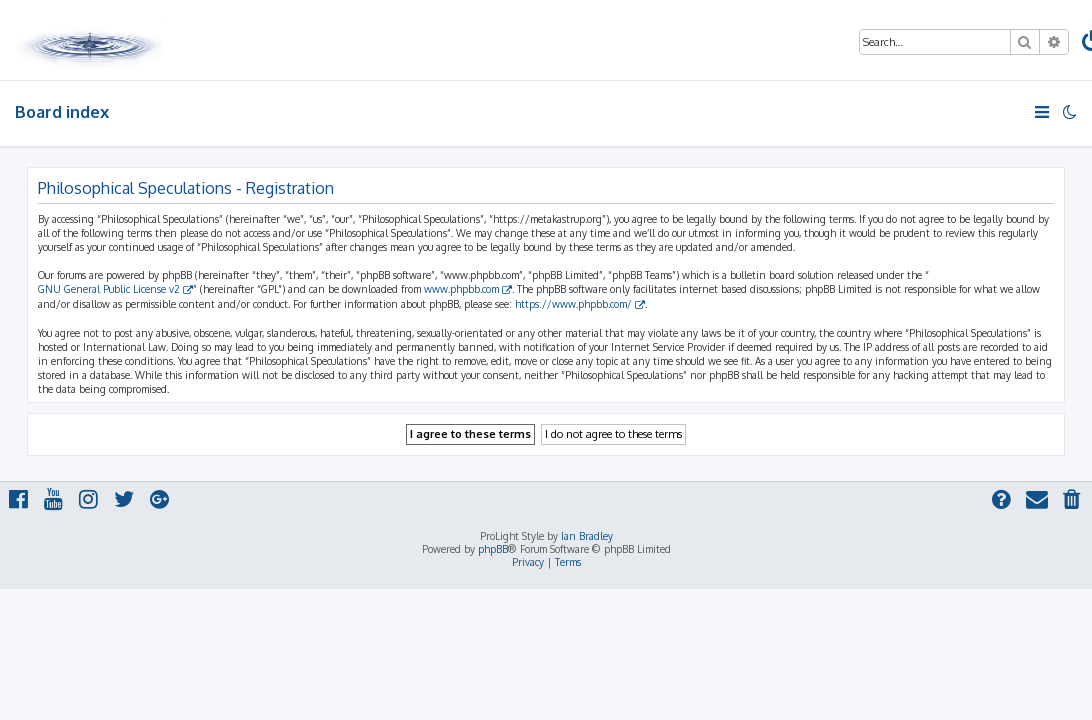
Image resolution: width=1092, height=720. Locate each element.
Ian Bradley (587, 536)
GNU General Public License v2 (109, 289)
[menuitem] (1073, 501)
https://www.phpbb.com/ (573, 304)
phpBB (493, 549)
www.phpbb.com (461, 289)
